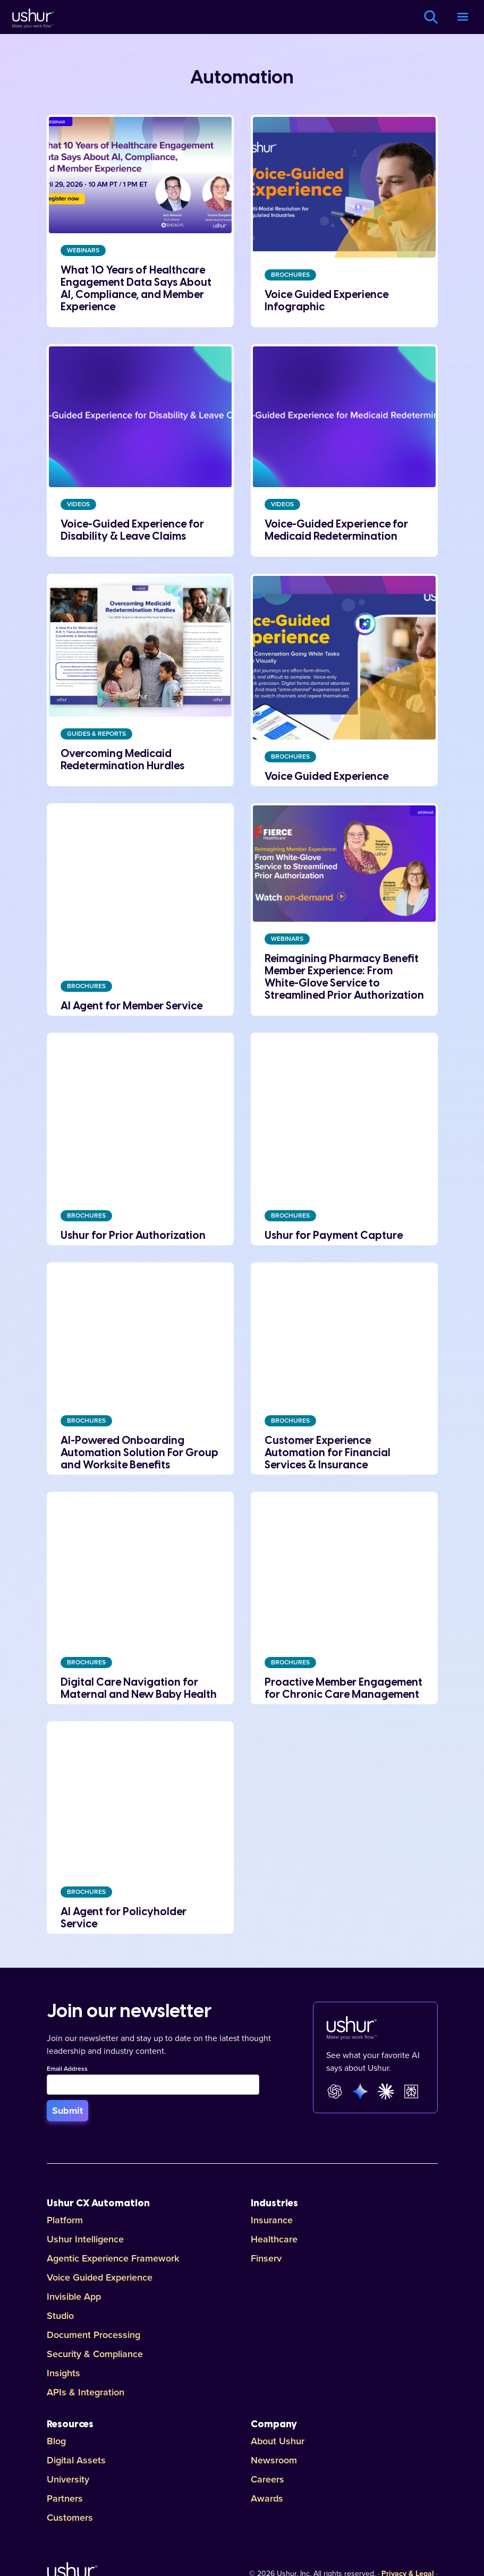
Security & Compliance (95, 2354)
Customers (70, 2517)
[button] (462, 17)
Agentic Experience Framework (113, 2258)
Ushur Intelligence (85, 2239)
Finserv (266, 2258)
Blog (56, 2441)
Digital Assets (76, 2460)
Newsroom (274, 2460)
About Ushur (277, 2441)
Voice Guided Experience (99, 2277)
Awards (267, 2498)
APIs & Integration (85, 2392)
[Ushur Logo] (32, 17)
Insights (63, 2373)
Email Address (67, 2069)
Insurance (272, 2220)
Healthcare (274, 2239)
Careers (267, 2479)
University (68, 2479)
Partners (65, 2498)
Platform (65, 2220)
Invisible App (74, 2296)
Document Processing (93, 2335)
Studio (60, 2315)
